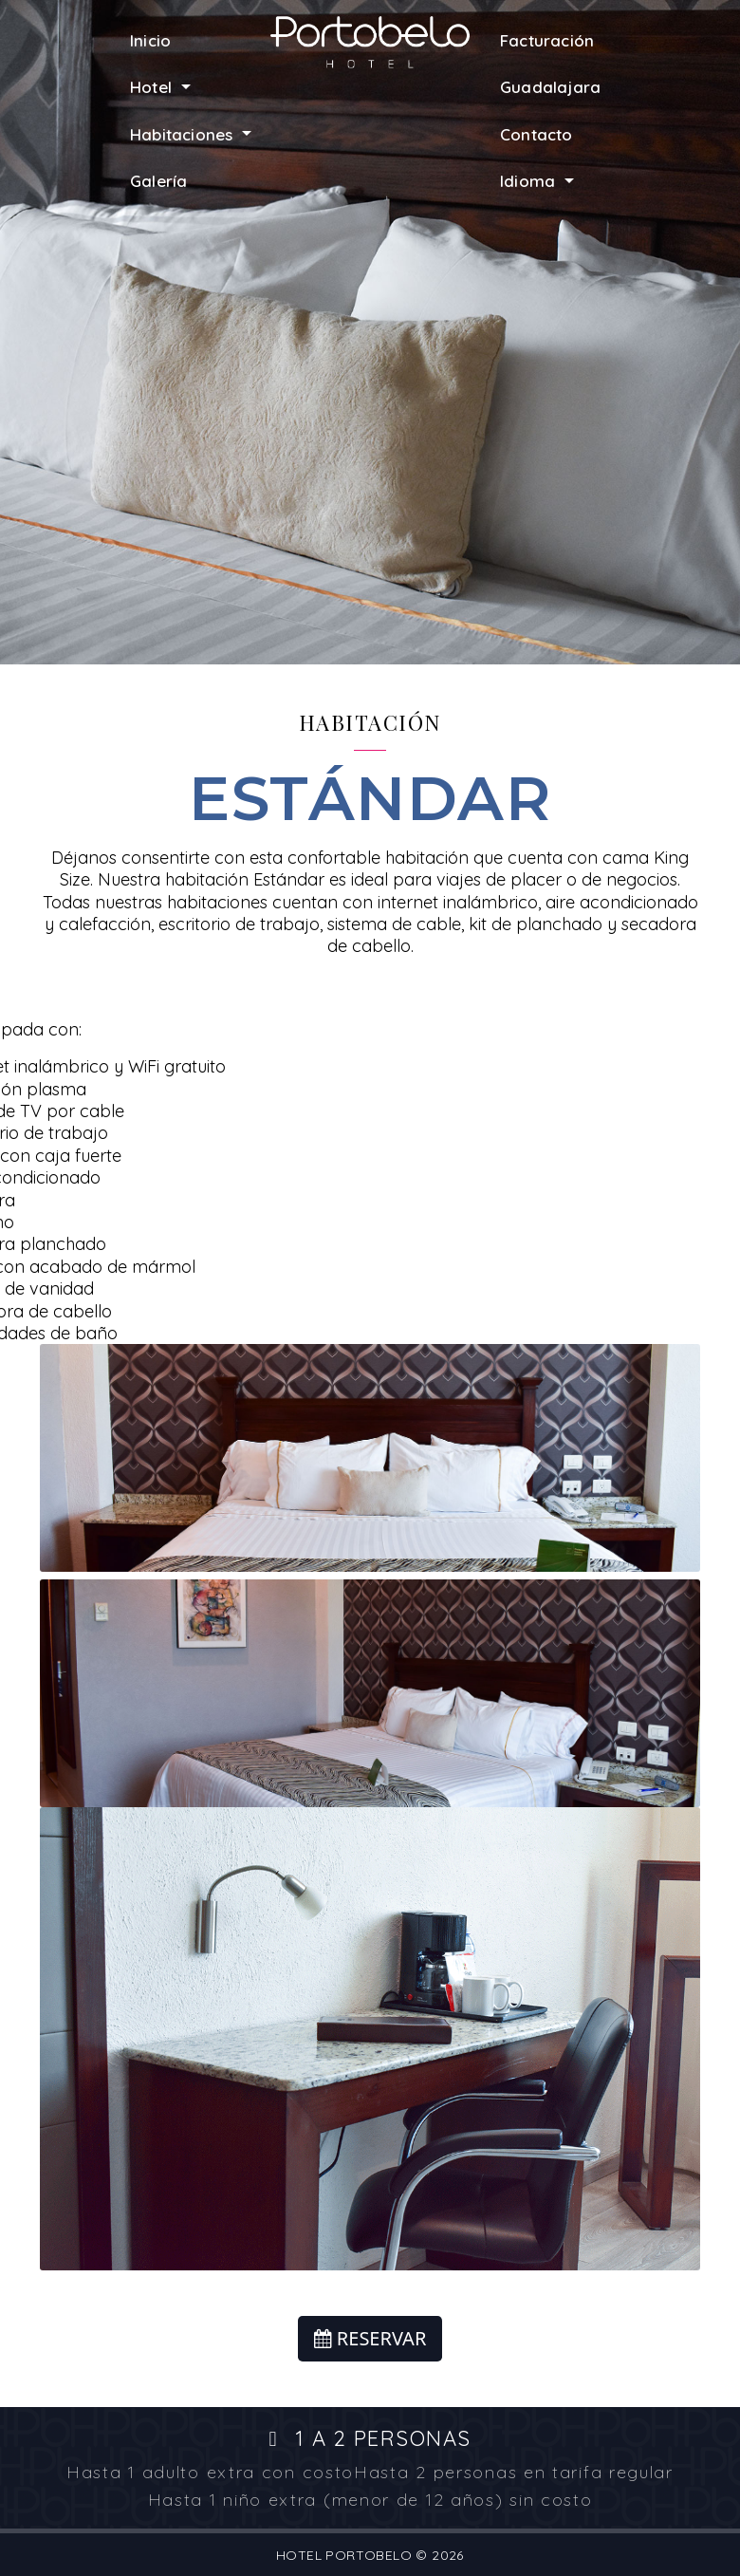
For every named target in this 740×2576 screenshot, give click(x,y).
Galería (158, 181)
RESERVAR (370, 2338)
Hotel (153, 87)
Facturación (547, 40)
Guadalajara (550, 87)
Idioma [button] (530, 181)
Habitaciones (184, 134)
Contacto (536, 134)
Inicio (150, 40)
